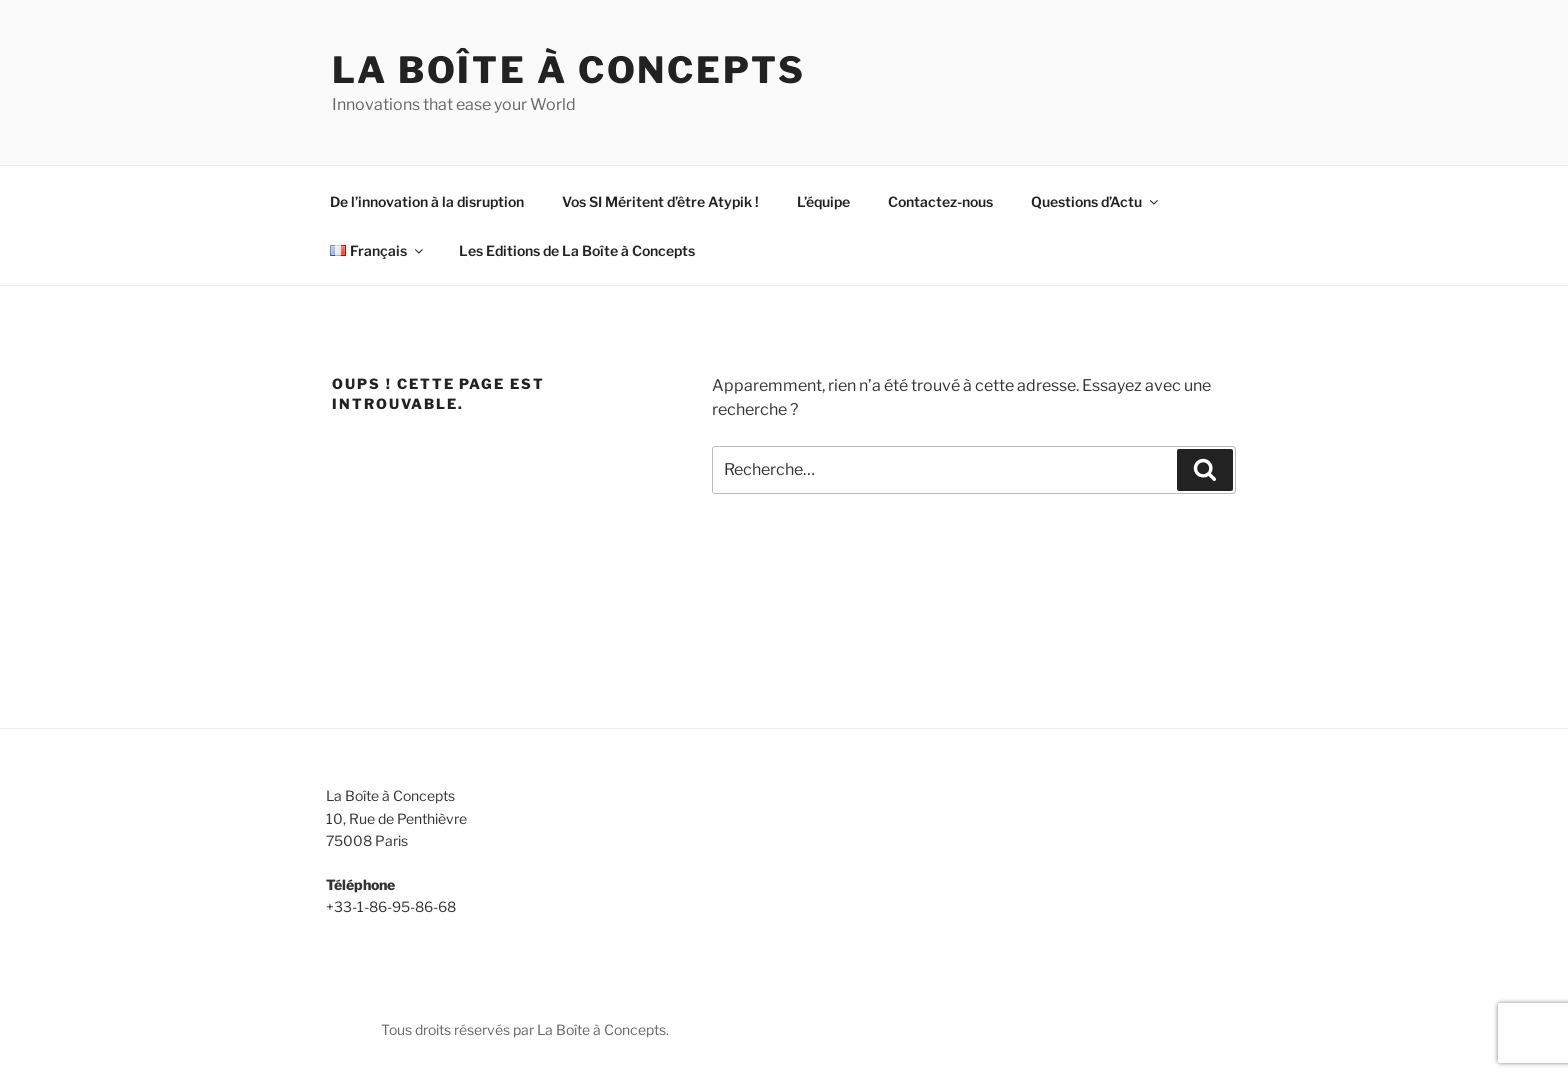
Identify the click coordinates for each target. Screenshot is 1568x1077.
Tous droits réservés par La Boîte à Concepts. (525, 1029)
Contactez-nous (940, 201)
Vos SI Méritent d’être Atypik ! (660, 201)
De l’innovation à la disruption (427, 201)
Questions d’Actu (1096, 201)
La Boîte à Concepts (569, 70)
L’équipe (823, 201)
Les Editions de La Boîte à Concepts (577, 250)
